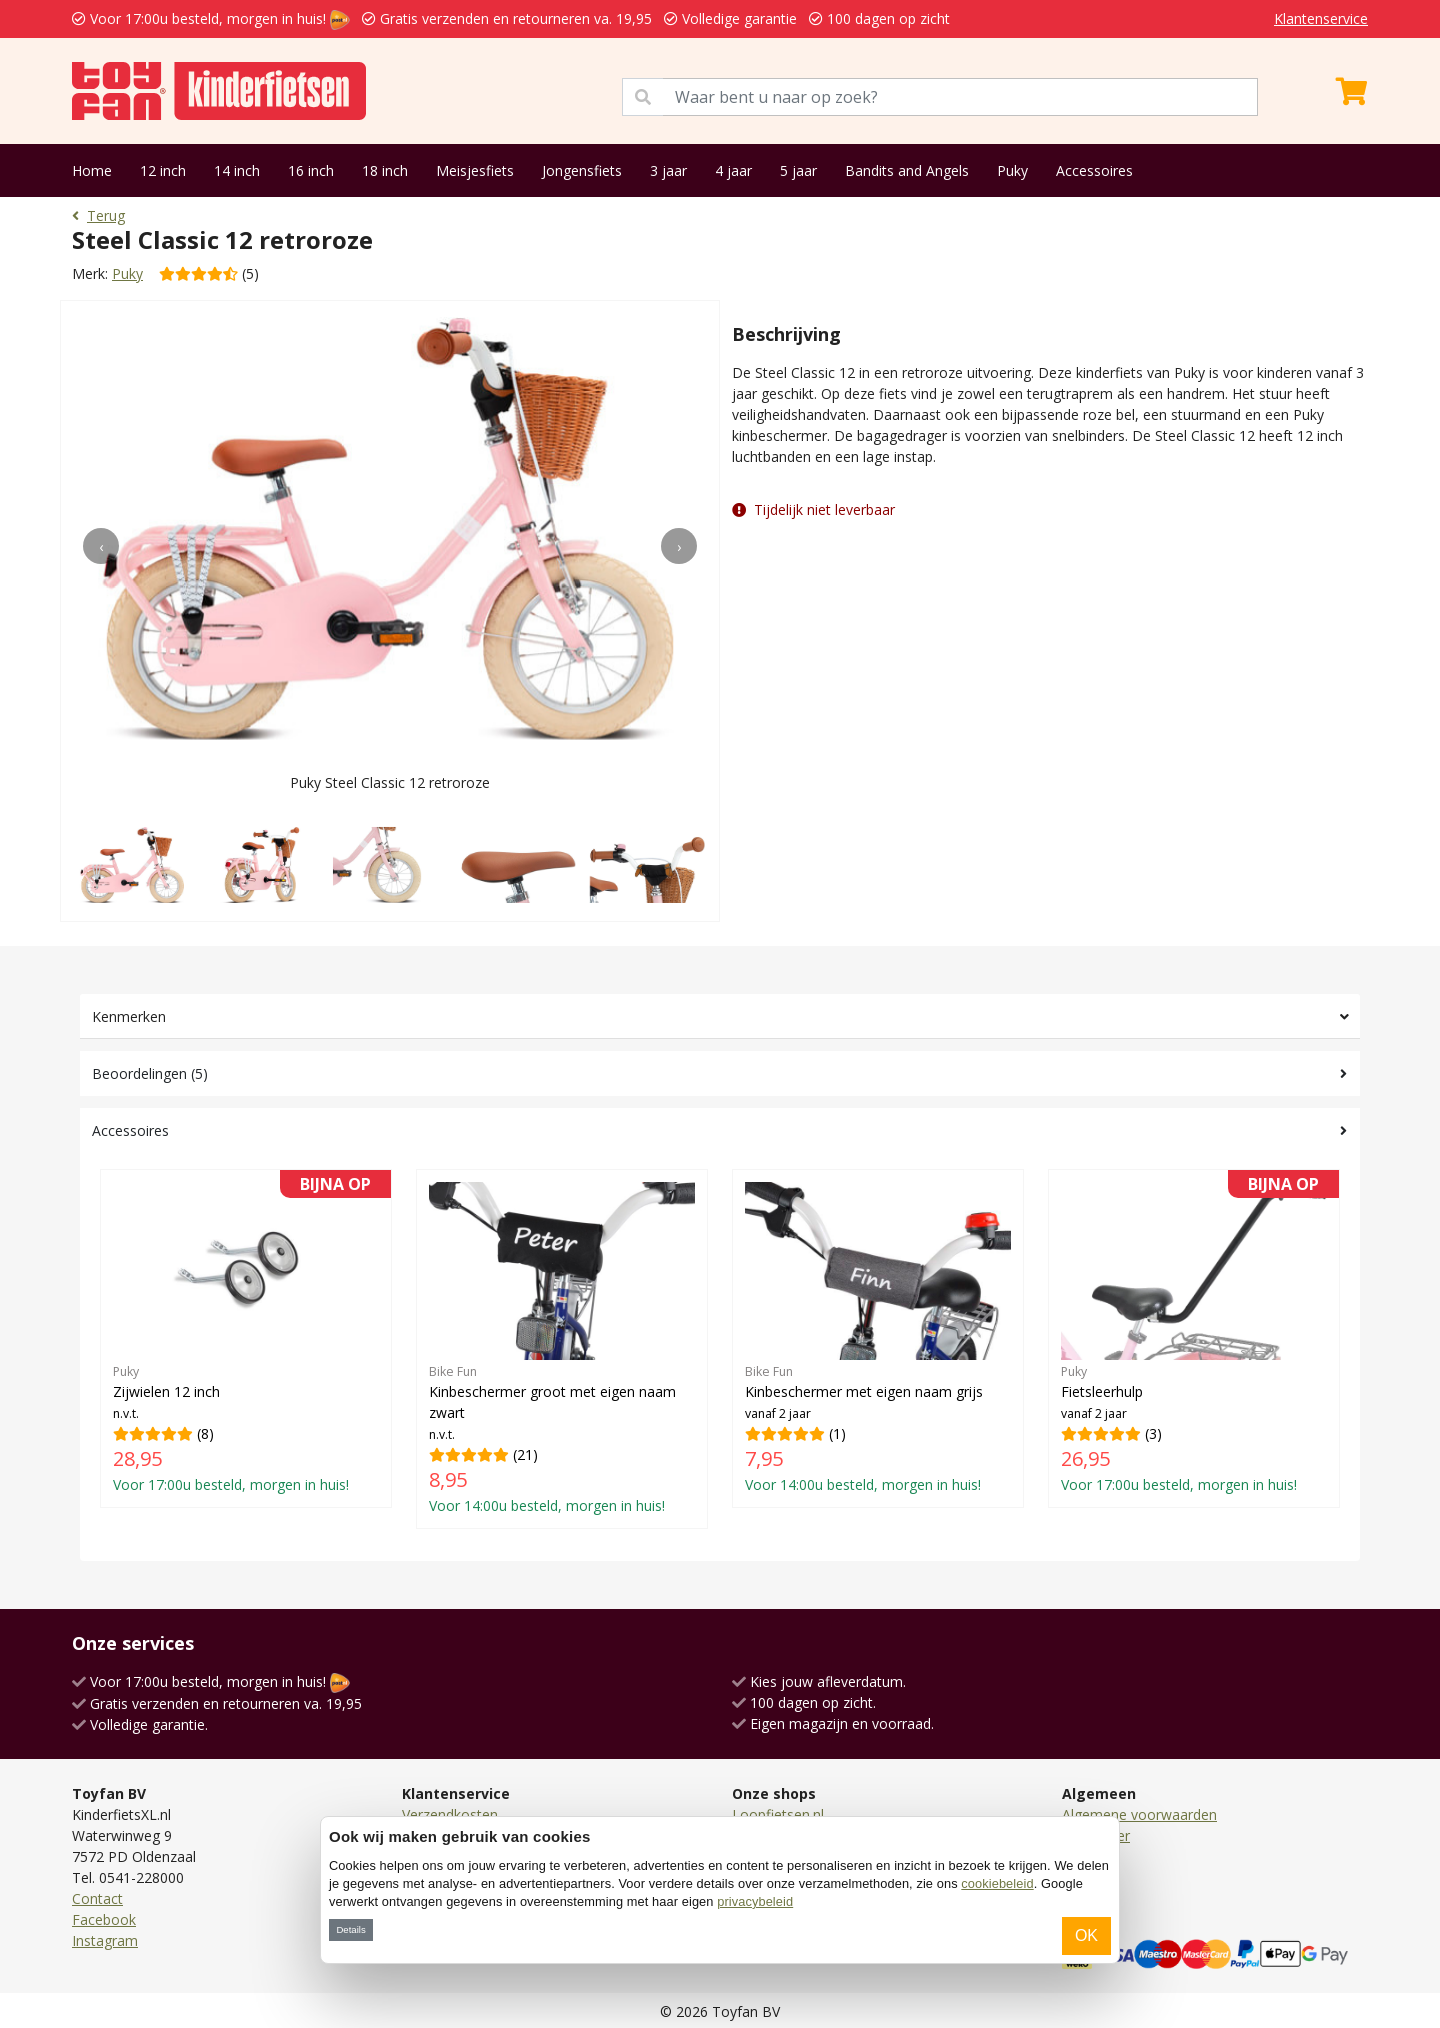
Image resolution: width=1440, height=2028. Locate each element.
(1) (878, 1338)
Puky (1012, 170)
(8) (246, 1338)
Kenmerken (129, 1016)
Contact (97, 1898)
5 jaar (798, 170)
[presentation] (101, 546)
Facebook (104, 1919)
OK (1086, 1935)
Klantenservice (1321, 18)
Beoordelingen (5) (150, 1073)
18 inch (385, 170)
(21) (562, 1348)
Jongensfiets (582, 170)
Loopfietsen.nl (778, 1814)
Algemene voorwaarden (1139, 1814)
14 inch (237, 170)
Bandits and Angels (907, 170)
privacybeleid (755, 1901)
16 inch (311, 170)
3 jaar (668, 170)
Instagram (105, 1940)
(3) (1194, 1338)
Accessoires (1094, 170)
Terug (98, 215)
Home (92, 170)
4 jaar (733, 170)
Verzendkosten (450, 1814)
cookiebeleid (997, 1883)
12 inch (163, 170)
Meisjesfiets (475, 170)
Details (350, 1929)
